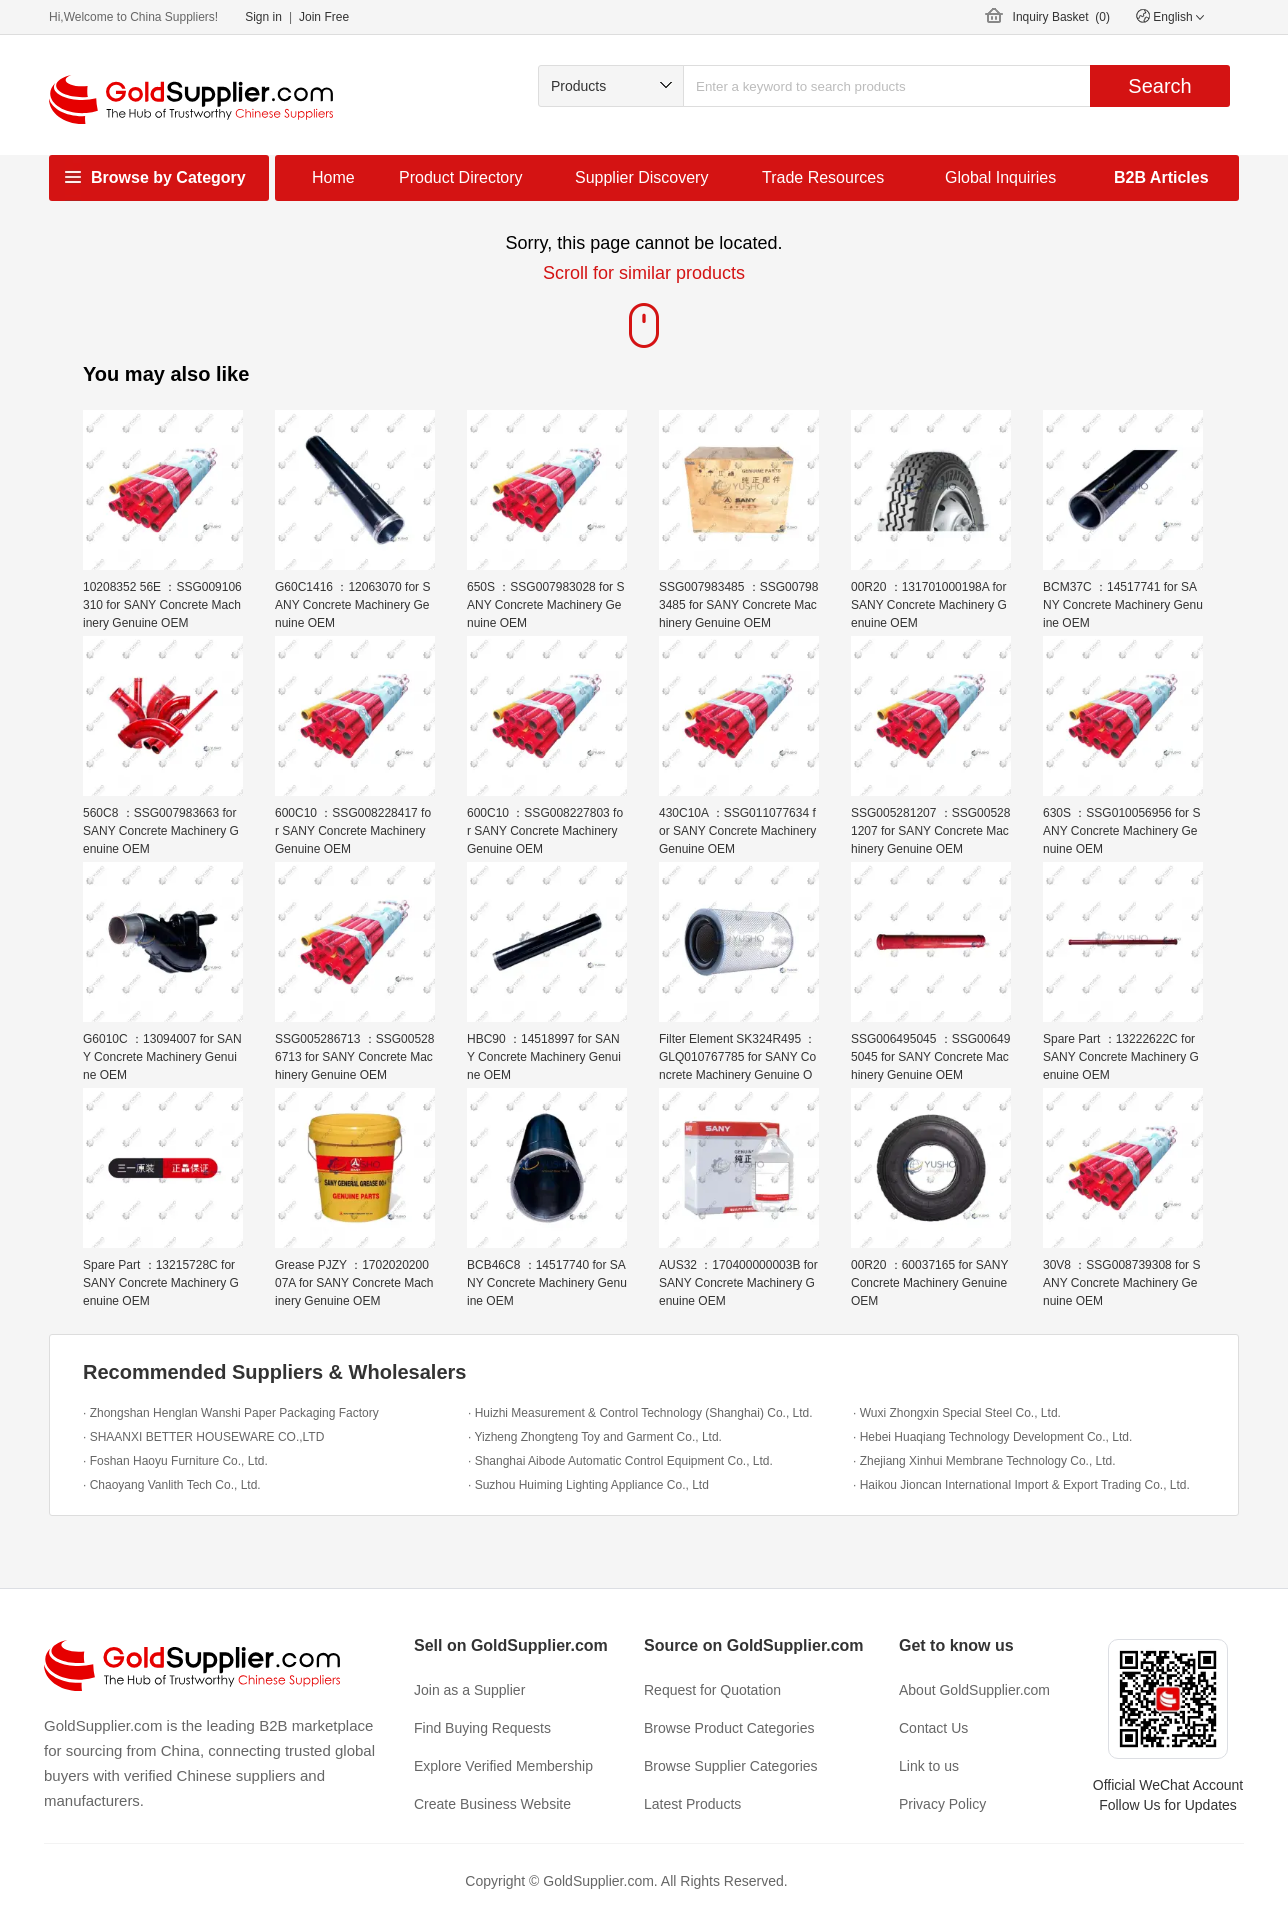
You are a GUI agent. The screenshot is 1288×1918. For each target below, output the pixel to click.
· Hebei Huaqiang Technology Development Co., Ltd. (992, 1437)
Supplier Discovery (641, 177)
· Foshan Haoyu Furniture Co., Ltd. (175, 1461)
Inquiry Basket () (1061, 17)
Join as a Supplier (469, 1690)
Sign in (263, 17)
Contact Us (933, 1728)
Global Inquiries (1000, 177)
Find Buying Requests (482, 1728)
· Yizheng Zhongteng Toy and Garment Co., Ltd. (595, 1437)
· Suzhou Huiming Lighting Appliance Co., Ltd (588, 1485)
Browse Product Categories (729, 1728)
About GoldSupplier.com (974, 1690)
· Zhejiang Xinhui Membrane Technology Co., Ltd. (984, 1461)
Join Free (324, 17)
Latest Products (692, 1804)
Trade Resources (823, 177)
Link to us (929, 1766)
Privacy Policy (942, 1804)
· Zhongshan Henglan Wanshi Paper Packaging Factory (231, 1413)
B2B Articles (1161, 177)
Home (333, 177)
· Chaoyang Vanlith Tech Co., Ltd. (172, 1485)
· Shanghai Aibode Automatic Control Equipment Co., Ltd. (620, 1461)
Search (1159, 86)
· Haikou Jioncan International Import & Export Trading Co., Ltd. (1021, 1485)
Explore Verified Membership (503, 1766)
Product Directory (461, 177)
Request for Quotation (712, 1690)
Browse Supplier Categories (731, 1766)
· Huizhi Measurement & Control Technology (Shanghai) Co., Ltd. (640, 1413)
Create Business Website (492, 1804)
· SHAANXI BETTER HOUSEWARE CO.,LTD (203, 1437)
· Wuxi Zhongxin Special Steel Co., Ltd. (957, 1413)
